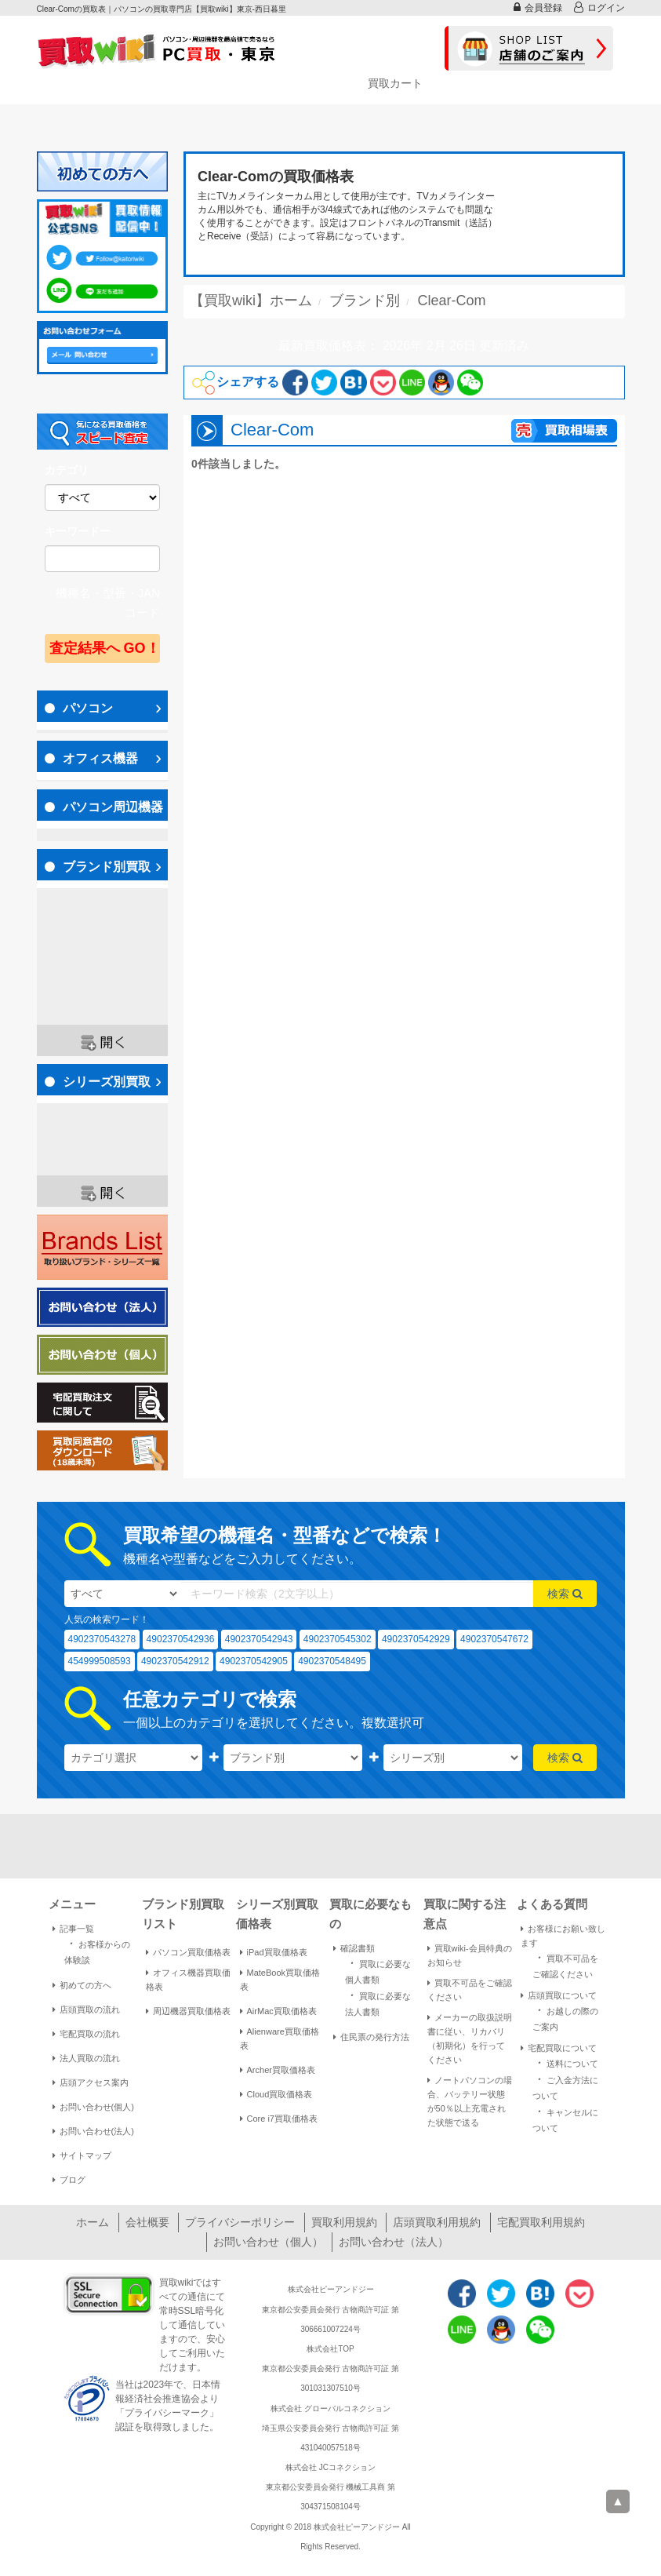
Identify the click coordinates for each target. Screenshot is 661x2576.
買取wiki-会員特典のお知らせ (469, 1955)
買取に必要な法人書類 (378, 2002)
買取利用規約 (344, 2222)
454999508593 (99, 1661)
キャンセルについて (565, 2118)
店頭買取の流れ (86, 2009)
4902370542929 (416, 1639)
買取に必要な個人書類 (378, 1970)
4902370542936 (181, 1639)
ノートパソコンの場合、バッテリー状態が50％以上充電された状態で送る (469, 2101)
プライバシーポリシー (240, 2222)
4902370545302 (337, 1639)
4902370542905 (254, 1661)
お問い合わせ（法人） (394, 2241)
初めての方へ (82, 1985)
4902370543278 (102, 1639)
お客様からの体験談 (97, 1951)
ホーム (92, 2222)
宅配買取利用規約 (541, 2222)
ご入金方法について (565, 2086)
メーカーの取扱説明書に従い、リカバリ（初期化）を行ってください (469, 2038)
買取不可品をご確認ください (469, 1990)
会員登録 (538, 7)
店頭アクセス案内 (91, 2082)
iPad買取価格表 (273, 1952)
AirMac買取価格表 (278, 2011)
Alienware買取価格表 (279, 2038)
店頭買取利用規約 (437, 2222)
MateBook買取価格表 (280, 1979)
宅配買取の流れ (86, 2034)
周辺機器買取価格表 (188, 2011)
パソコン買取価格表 (188, 1952)
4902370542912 (175, 1661)
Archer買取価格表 (277, 2070)
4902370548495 (332, 1661)
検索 (565, 1593)
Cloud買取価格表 (276, 2094)
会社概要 (147, 2222)
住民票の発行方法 (371, 2037)
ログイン (599, 7)
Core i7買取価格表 (279, 2118)
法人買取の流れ (86, 2058)
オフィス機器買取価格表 (188, 1979)
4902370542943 (259, 1639)
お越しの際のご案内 (565, 2017)
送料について (565, 2062)
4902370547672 (494, 1639)
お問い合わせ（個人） (268, 2241)
